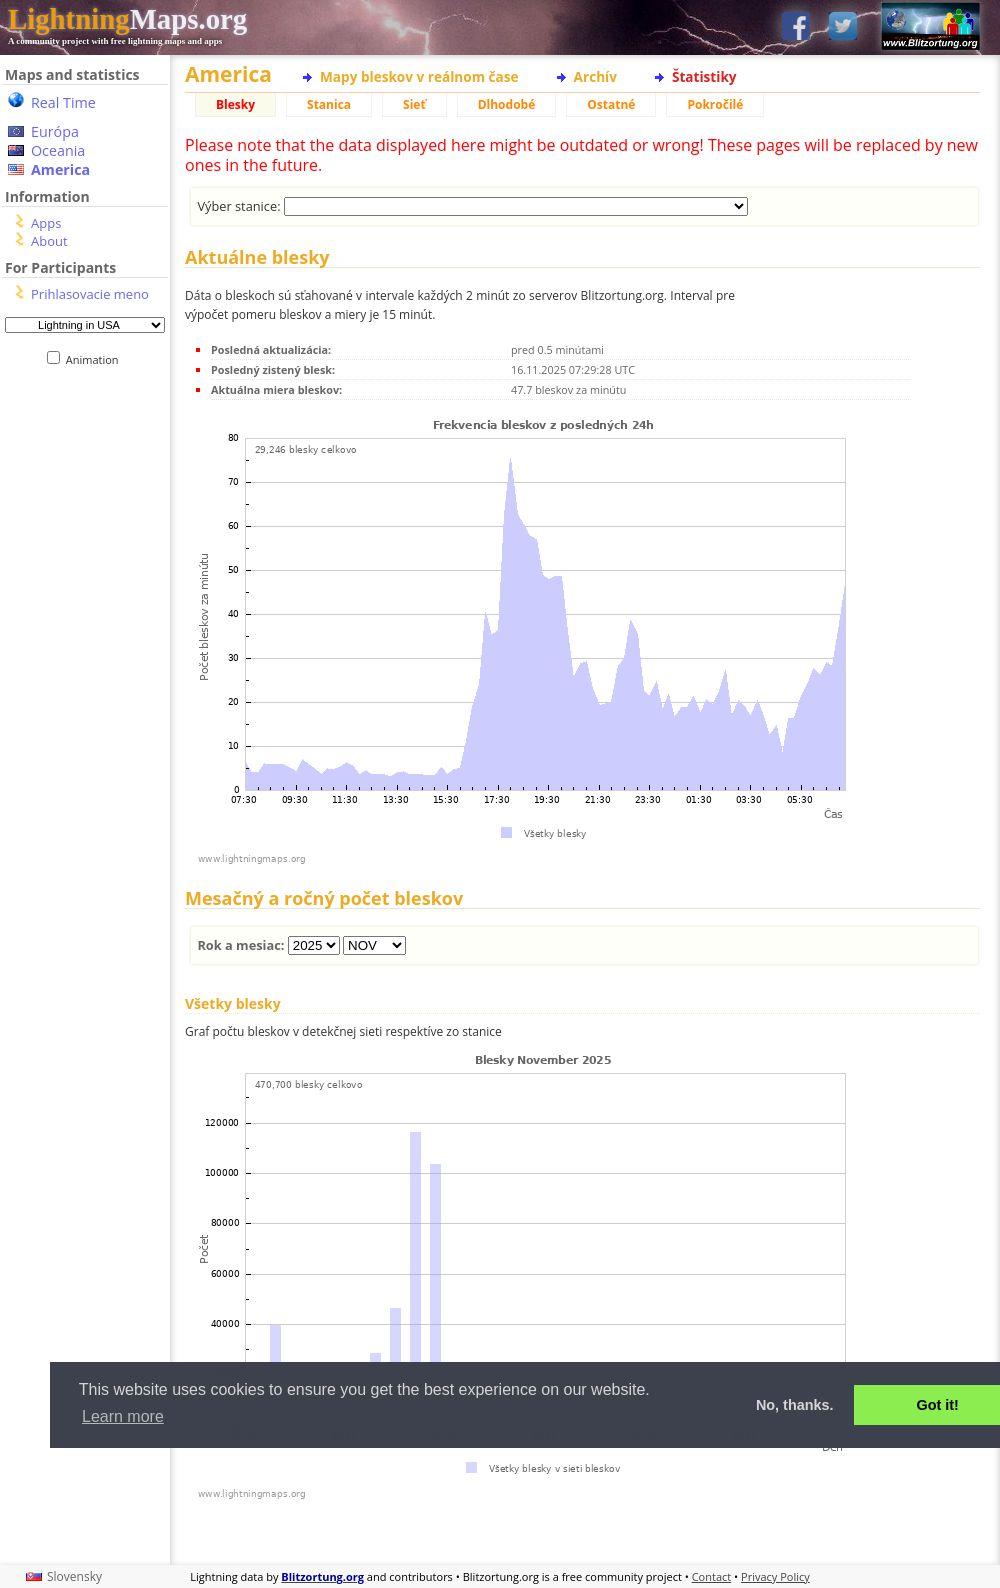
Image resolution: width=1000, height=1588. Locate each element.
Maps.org (127, 19)
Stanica (329, 104)
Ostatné (611, 104)
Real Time (63, 102)
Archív (595, 76)
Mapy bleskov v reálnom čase (419, 76)
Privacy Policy (775, 1576)
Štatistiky (704, 76)
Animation (96, 359)
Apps (46, 223)
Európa (55, 131)
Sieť (414, 104)
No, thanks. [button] (795, 1405)
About (49, 241)
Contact (712, 1576)
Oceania (58, 150)
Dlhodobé (507, 104)
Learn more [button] (123, 1416)
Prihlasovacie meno (90, 294)
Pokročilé (715, 104)
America (60, 169)
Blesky (235, 104)
